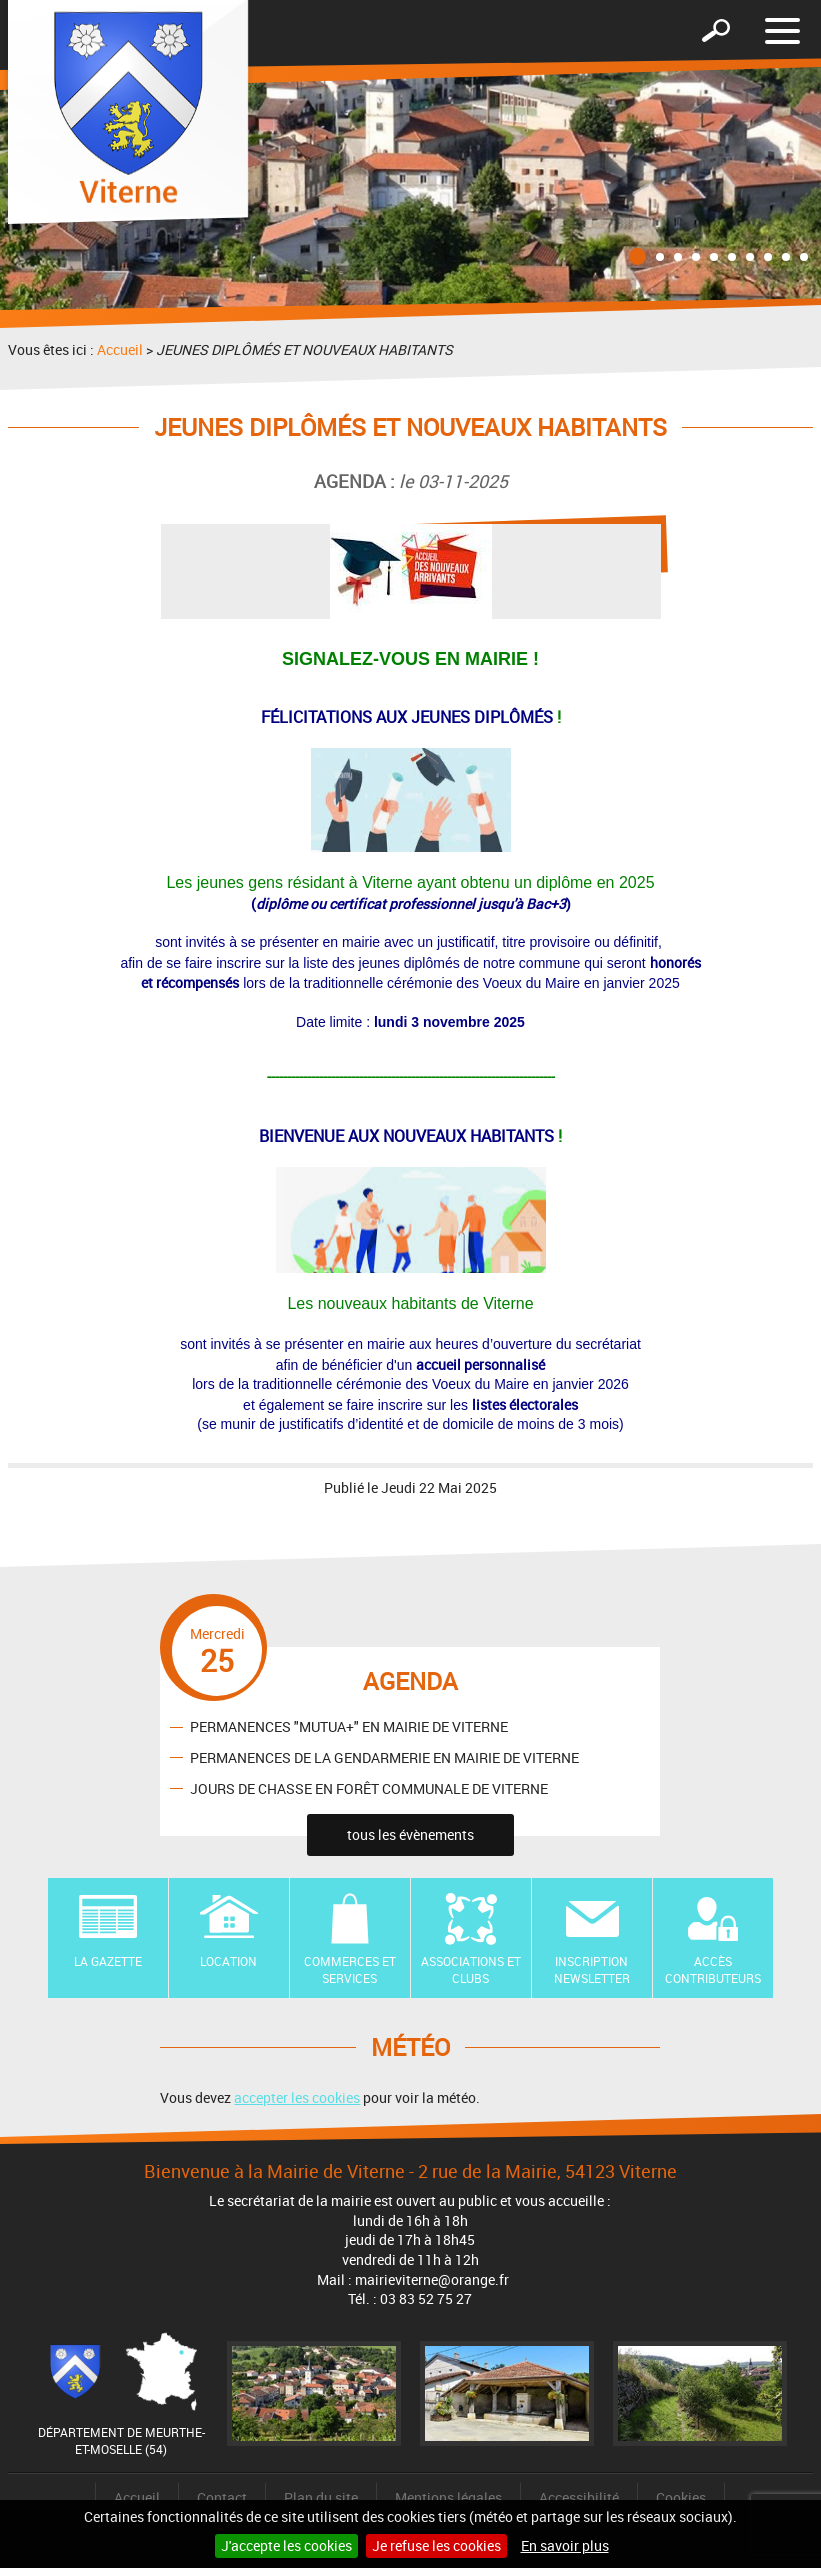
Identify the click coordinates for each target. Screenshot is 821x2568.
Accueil (120, 349)
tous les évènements (410, 1834)
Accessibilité (579, 2497)
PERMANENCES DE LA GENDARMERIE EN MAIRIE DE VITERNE (384, 1757)
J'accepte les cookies (286, 2545)
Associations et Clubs (471, 1969)
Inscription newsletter (592, 1969)
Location (228, 1961)
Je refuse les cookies (436, 2545)
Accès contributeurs (713, 1969)
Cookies (681, 2497)
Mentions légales (448, 2497)
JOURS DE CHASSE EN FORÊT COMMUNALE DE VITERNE (369, 1788)
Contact (222, 2497)
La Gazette (108, 1961)
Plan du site (321, 2497)
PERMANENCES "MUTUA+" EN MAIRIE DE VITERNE (349, 1726)
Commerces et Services (350, 1969)
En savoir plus (565, 2545)
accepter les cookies (297, 2097)
